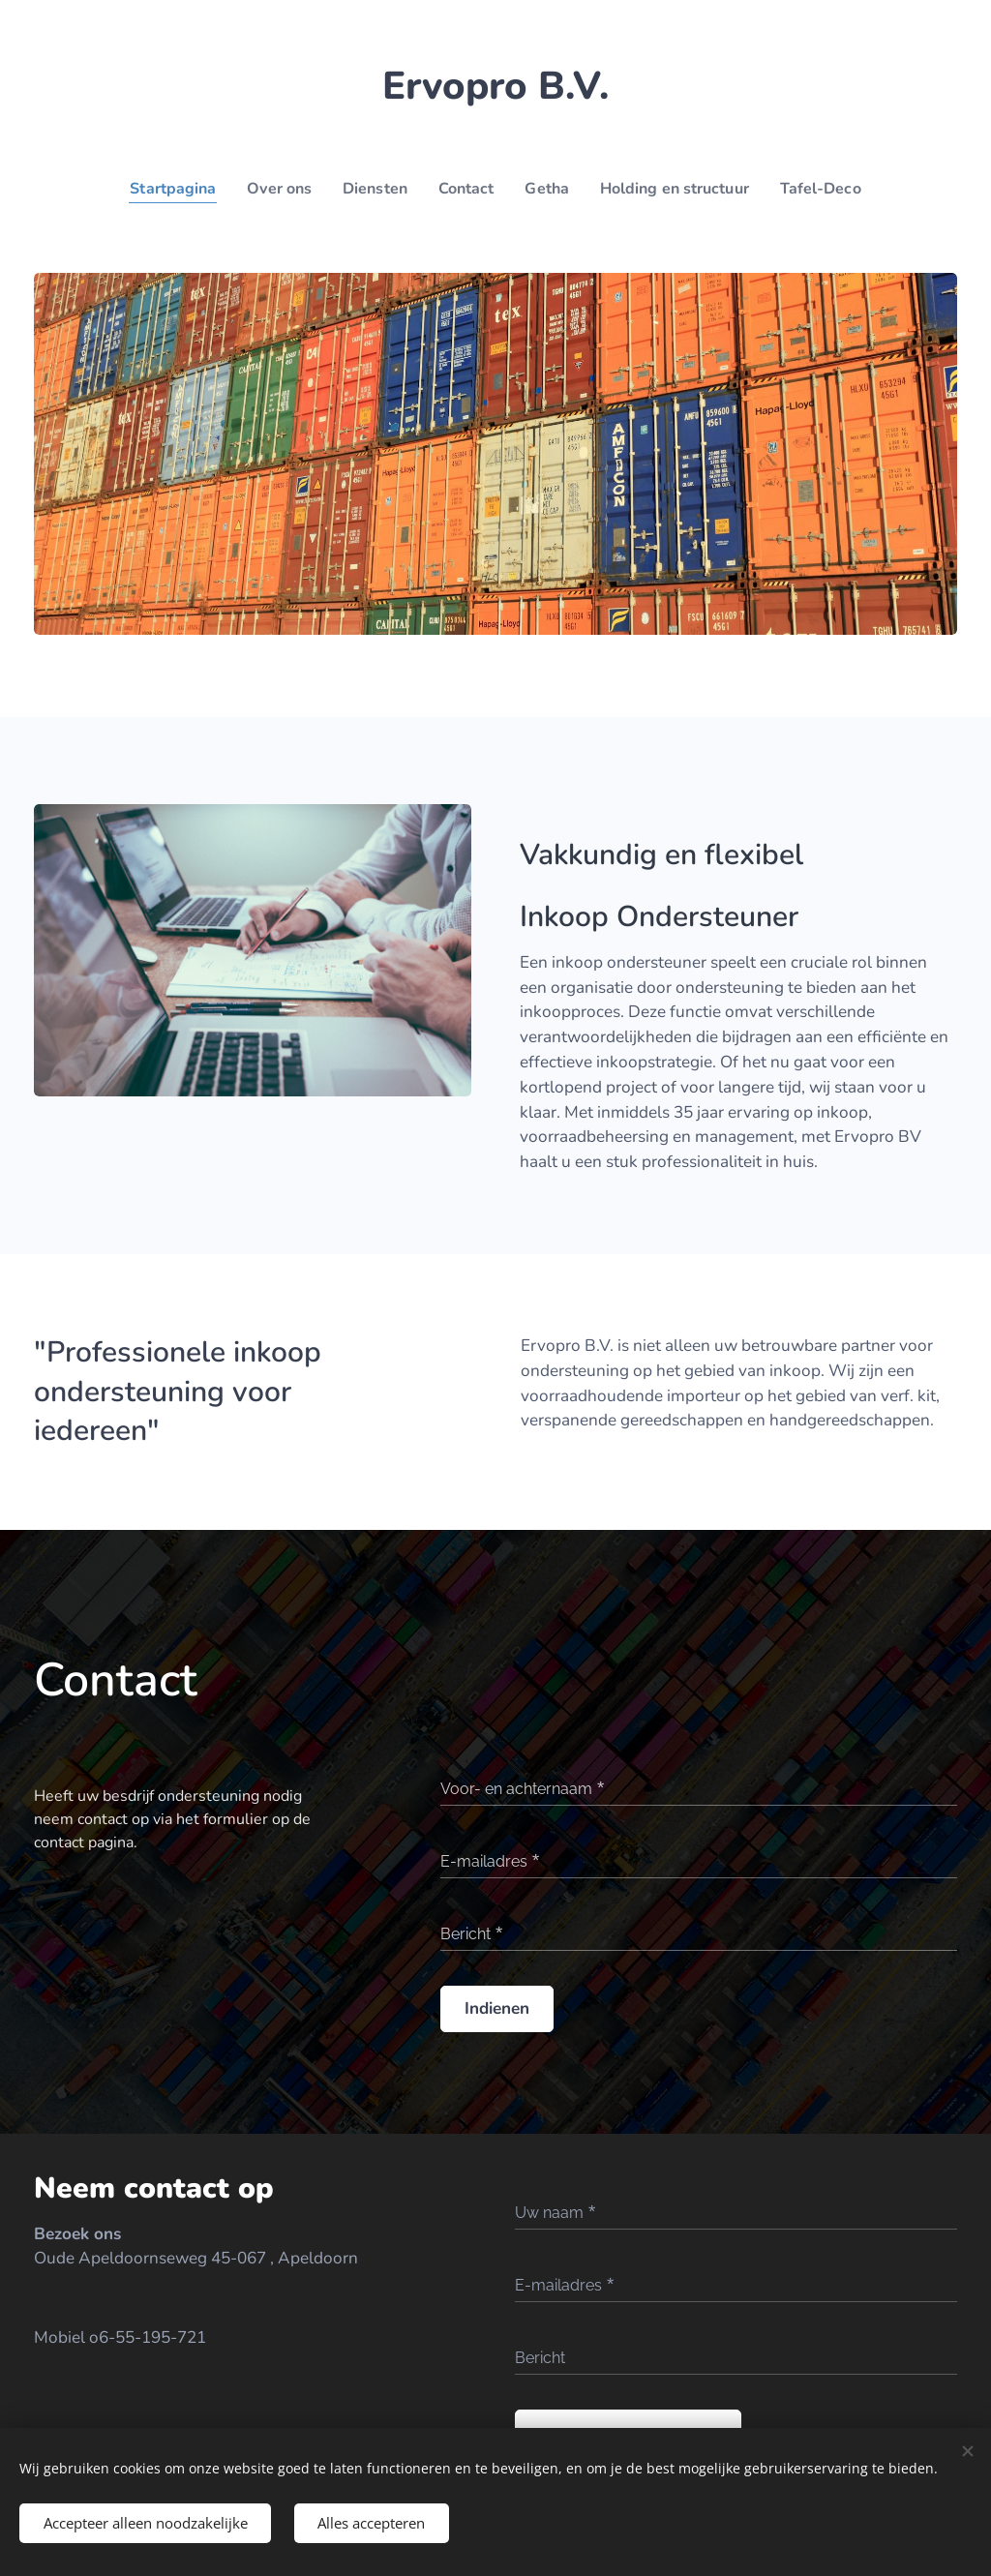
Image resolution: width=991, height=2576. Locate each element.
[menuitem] (161, 189)
